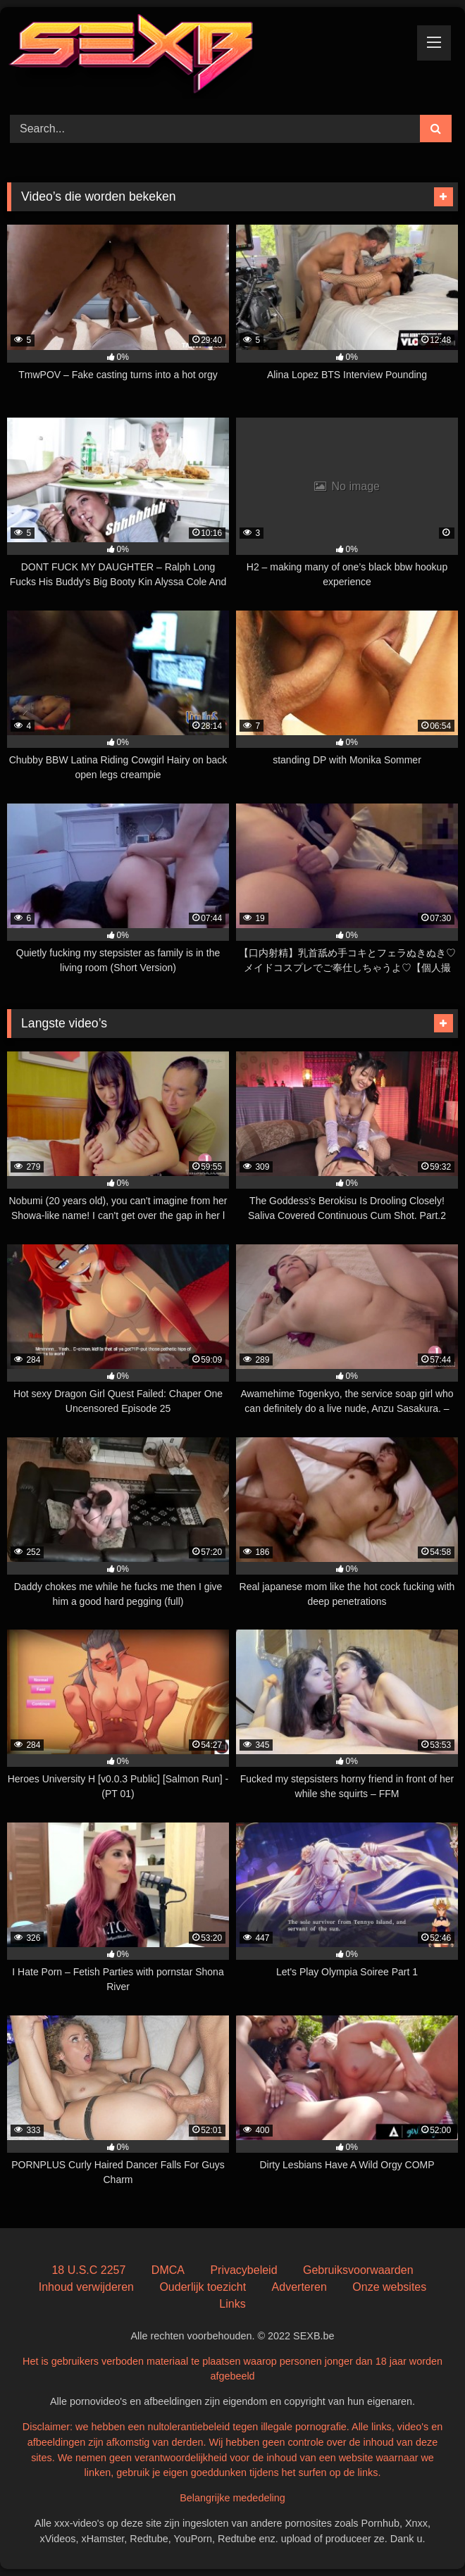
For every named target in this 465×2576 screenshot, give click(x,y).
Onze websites (389, 2287)
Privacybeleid (243, 2270)
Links (232, 2304)
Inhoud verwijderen (86, 2287)
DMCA (168, 2270)
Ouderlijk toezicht (202, 2287)
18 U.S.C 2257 (88, 2270)
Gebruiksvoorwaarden (358, 2270)
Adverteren (299, 2287)
